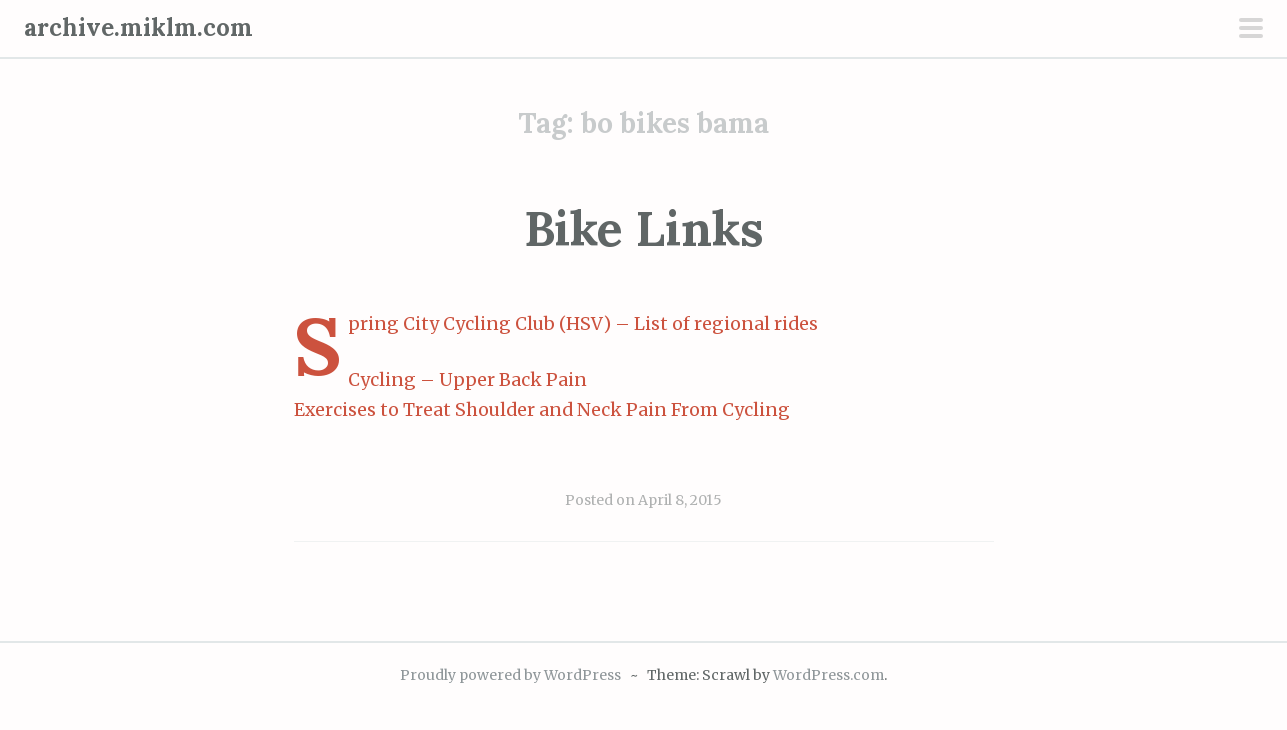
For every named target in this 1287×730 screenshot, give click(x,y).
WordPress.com (828, 675)
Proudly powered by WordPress (510, 675)
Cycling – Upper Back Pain (467, 380)
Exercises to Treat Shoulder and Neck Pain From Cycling (542, 410)
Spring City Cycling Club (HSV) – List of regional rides (583, 324)
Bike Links (644, 228)
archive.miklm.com (138, 27)
